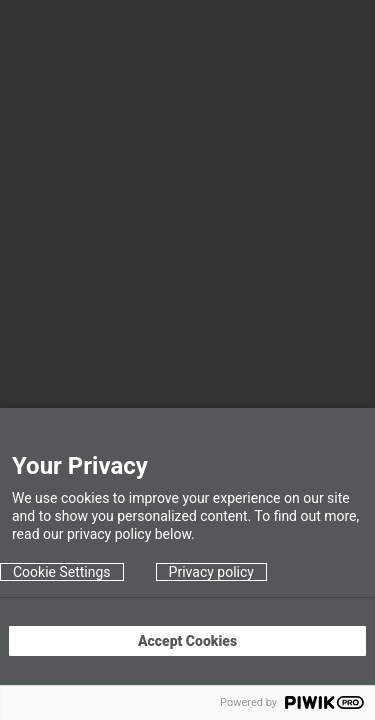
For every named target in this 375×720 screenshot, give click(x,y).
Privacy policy (211, 572)
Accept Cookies (187, 641)
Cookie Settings (62, 572)
